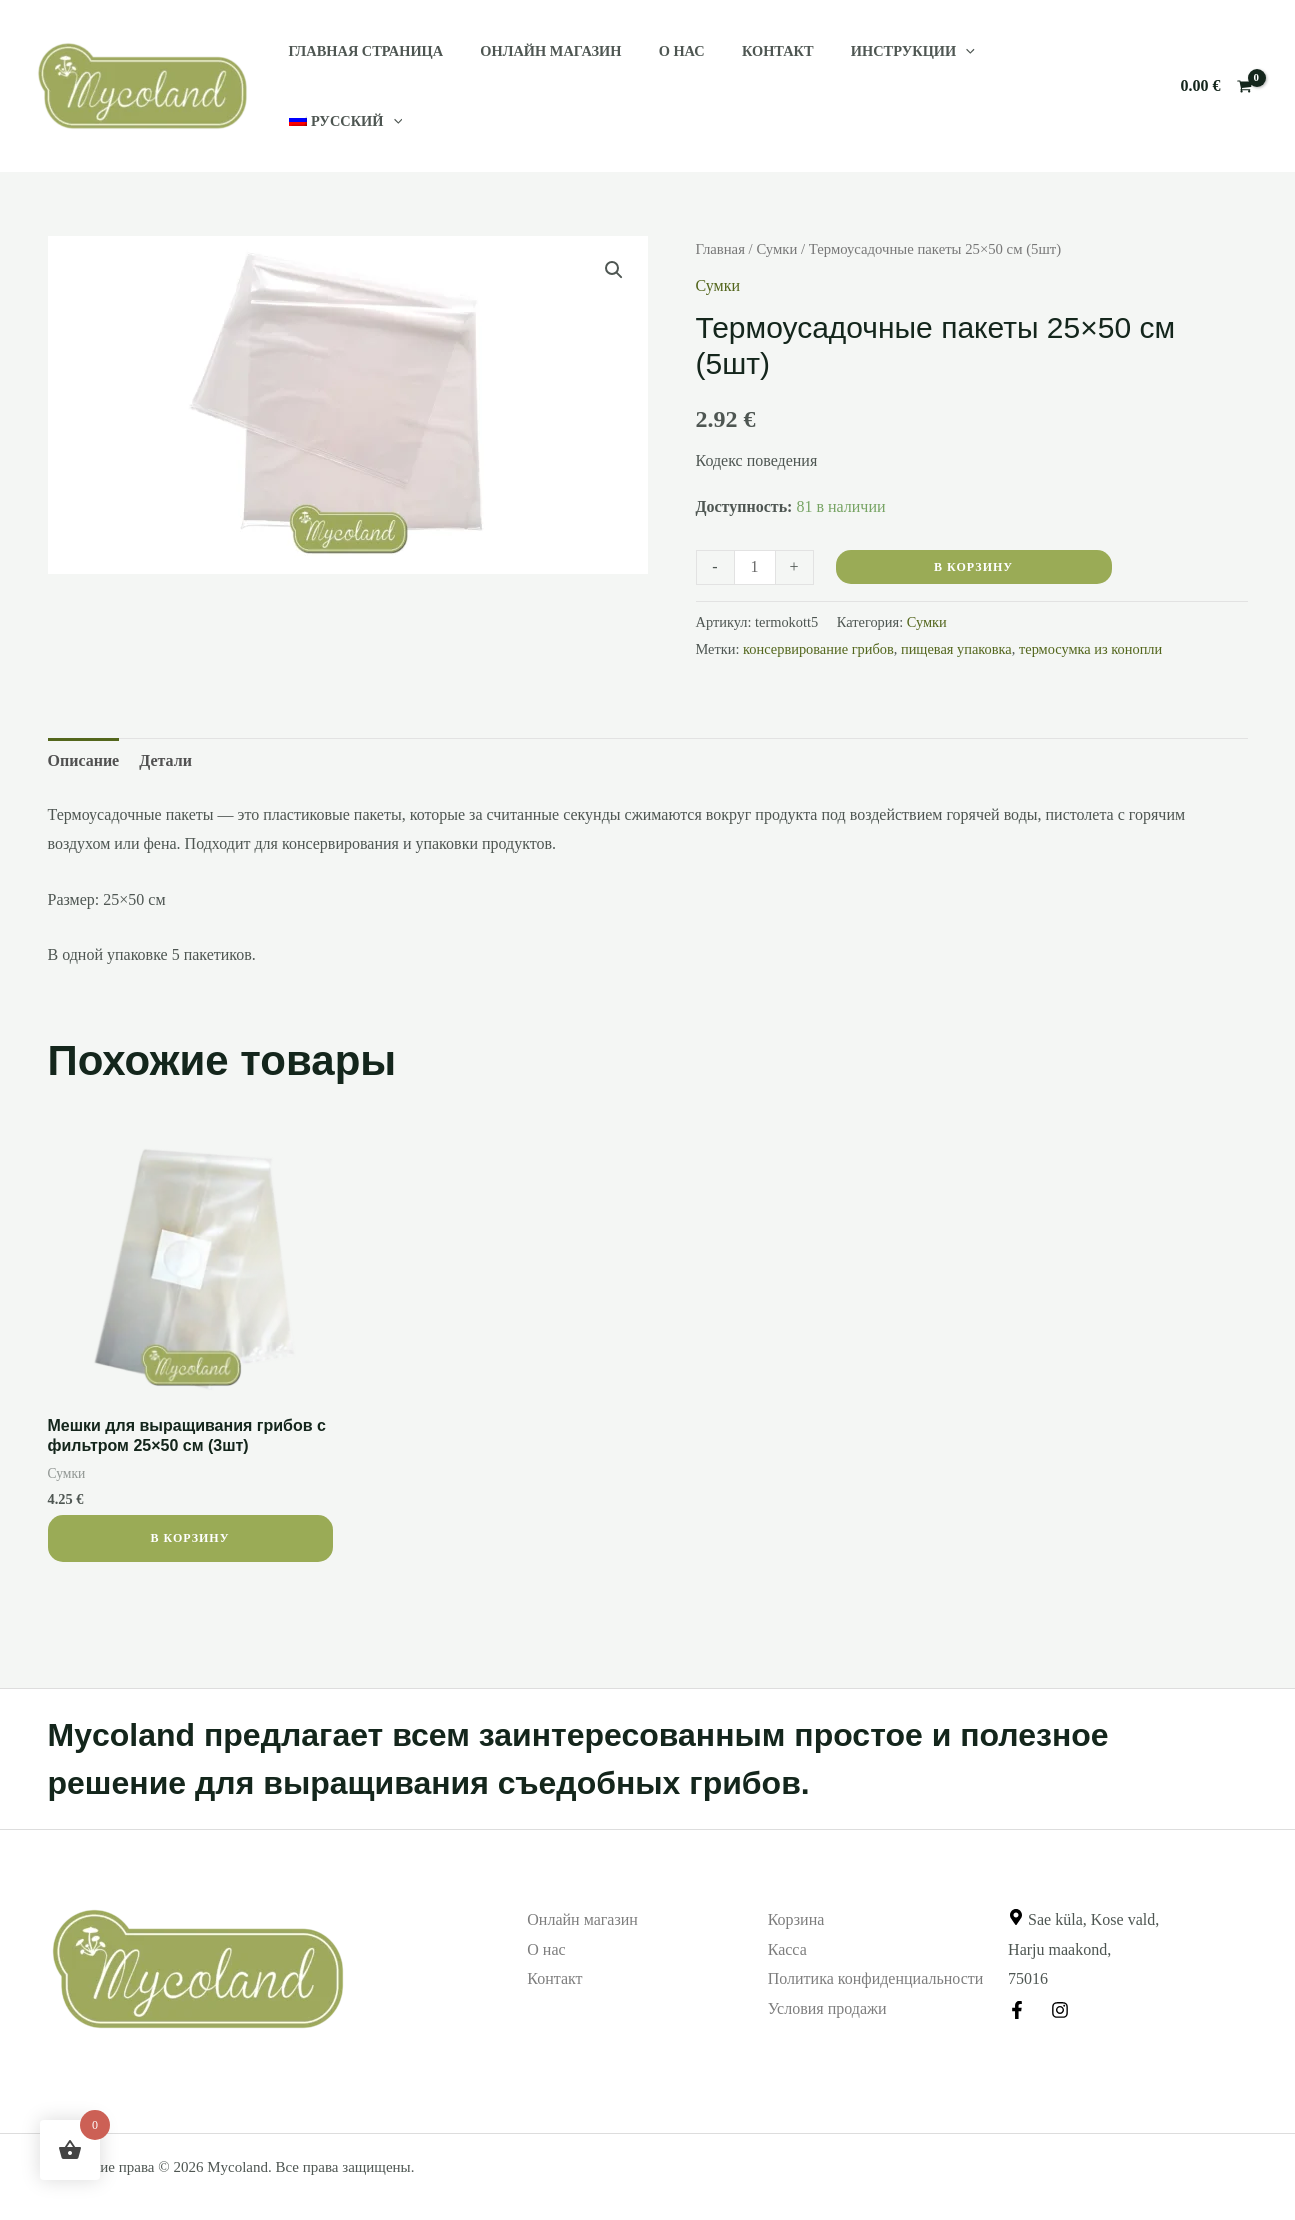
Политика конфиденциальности (876, 1930)
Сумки (776, 201)
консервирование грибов (818, 601)
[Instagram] (1060, 1962)
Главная (720, 201)
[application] (927, 62)
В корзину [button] (189, 1490)
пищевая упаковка (956, 601)
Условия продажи (827, 1960)
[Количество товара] (755, 519)
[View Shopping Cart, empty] (1216, 62)
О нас (661, 62)
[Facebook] (1017, 1962)
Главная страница (361, 62)
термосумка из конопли (1090, 601)
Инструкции (875, 62)
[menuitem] (1022, 62)
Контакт (748, 62)
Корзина (796, 1871)
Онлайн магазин (538, 62)
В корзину (973, 519)
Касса (787, 1901)
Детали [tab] (165, 712)
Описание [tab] (84, 712)
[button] (614, 222)
